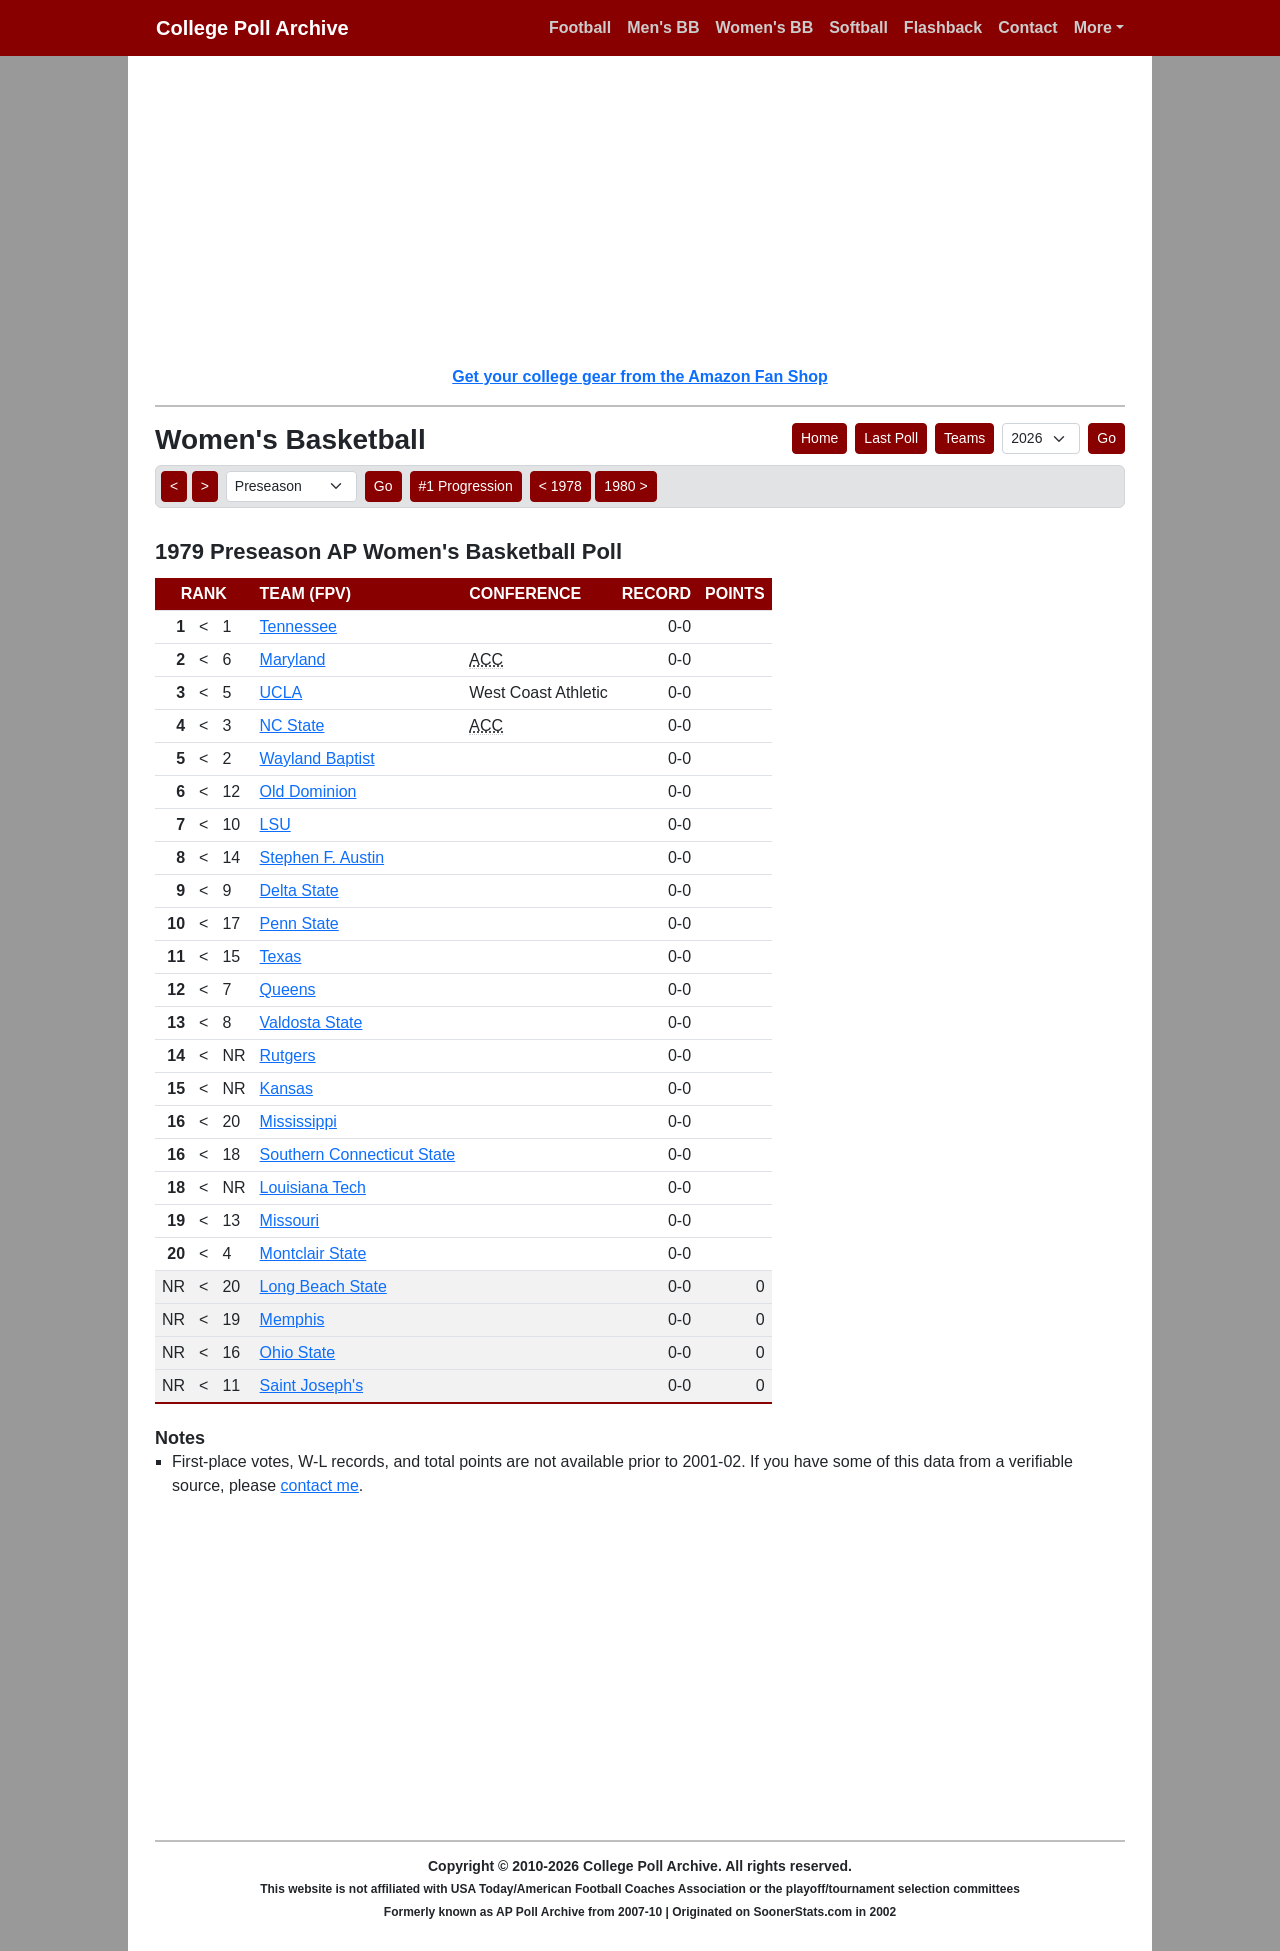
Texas (281, 956)
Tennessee (298, 626)
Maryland (293, 659)
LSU (275, 824)
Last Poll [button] (891, 438)
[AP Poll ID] (1041, 438)
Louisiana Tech (313, 1187)
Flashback (943, 27)
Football (580, 27)
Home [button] (819, 438)
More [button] (1093, 27)
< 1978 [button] (560, 486)
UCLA (281, 692)
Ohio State (298, 1352)
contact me (320, 1485)
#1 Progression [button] (466, 486)
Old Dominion (308, 791)
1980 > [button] (625, 486)
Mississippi (298, 1121)
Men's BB (663, 27)
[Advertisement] (652, 210)
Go (1106, 438)
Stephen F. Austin (322, 857)
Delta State (299, 890)
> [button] (205, 486)
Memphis (292, 1319)
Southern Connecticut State (358, 1154)
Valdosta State (311, 1022)
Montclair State (313, 1253)
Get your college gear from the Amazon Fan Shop (639, 376)
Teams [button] (964, 438)
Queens (288, 989)
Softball (858, 27)
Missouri (290, 1220)
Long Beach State (323, 1286)
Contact (1028, 27)
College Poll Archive (252, 28)
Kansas (286, 1088)
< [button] (174, 486)
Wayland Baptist (317, 758)
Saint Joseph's (312, 1385)
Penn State (299, 923)
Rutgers (288, 1055)
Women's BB (764, 27)
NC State (292, 725)
